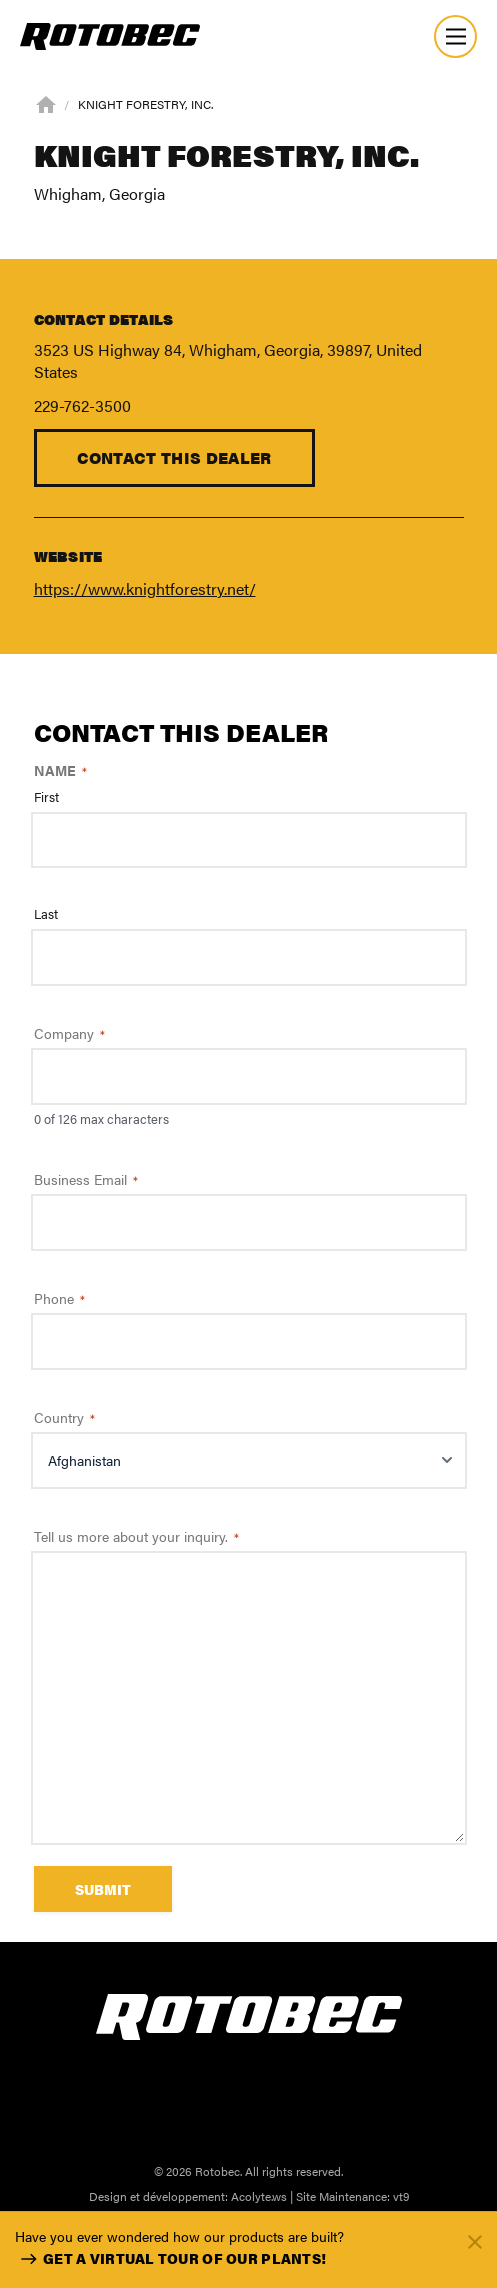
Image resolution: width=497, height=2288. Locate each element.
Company (69, 1033)
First (46, 797)
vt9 (401, 2196)
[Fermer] (475, 2240)
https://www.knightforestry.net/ (145, 588)
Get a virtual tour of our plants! (170, 2259)
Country (64, 1417)
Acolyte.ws (259, 2196)
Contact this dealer (174, 457)
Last (46, 914)
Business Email (86, 1179)
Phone (59, 1298)
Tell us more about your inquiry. (136, 1536)
